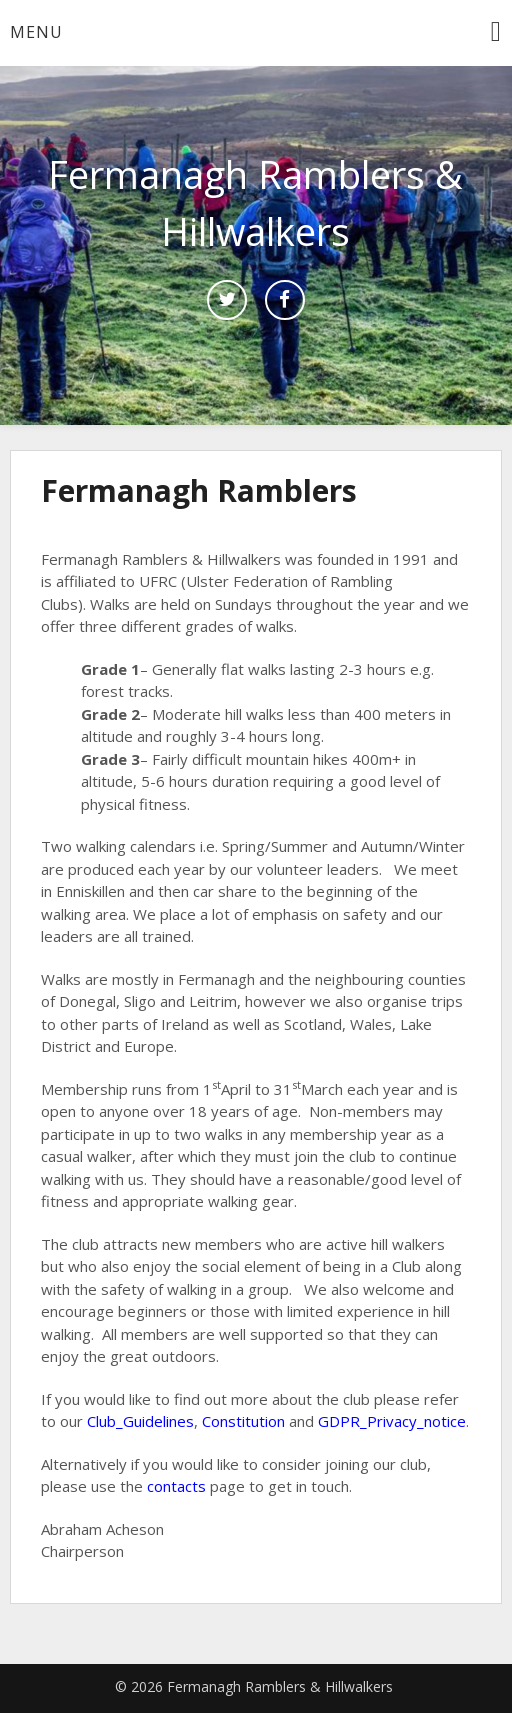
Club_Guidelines (140, 1421)
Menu (36, 32)
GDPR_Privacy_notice (392, 1421)
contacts (176, 1486)
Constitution (243, 1421)
